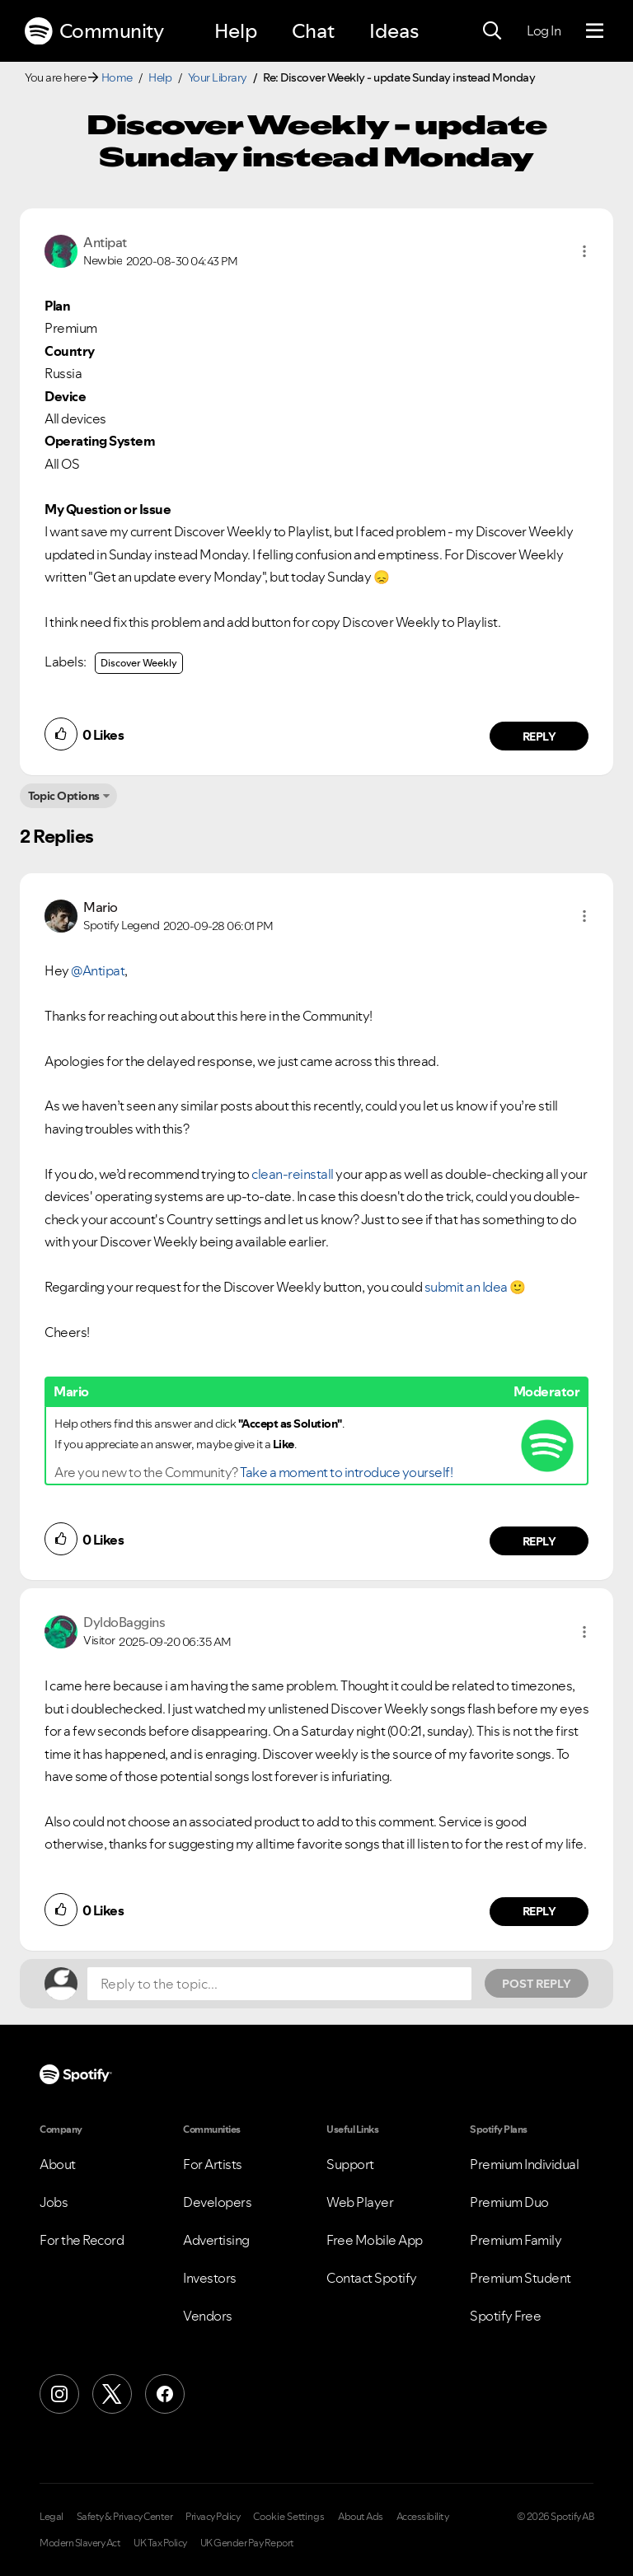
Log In (543, 30)
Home (117, 77)
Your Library (217, 77)
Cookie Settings (289, 2516)
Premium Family (515, 2240)
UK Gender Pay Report (247, 2543)
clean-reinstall (292, 1174)
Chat (313, 30)
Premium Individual (524, 2164)
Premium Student (520, 2278)
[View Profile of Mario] (100, 907)
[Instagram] (59, 2394)
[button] (584, 251)
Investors (210, 2278)
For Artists (212, 2164)
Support (350, 2164)
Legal (51, 2516)
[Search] (492, 31)
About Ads (360, 2516)
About (58, 2164)
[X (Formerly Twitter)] (112, 2394)
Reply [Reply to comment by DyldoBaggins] (539, 1911)
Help (235, 30)
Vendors (207, 2316)
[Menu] (594, 31)
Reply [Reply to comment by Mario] (539, 1541)
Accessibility (422, 2516)
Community (94, 31)
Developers (217, 2202)
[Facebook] (165, 2394)
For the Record (82, 2240)
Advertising (216, 2240)
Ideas (394, 30)
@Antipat (97, 970)
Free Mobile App (374, 2240)
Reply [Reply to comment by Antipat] (539, 736)
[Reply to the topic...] (279, 1983)
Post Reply (536, 1983)
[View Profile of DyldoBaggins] (124, 1622)
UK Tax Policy (160, 2543)
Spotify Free (505, 2316)
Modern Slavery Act (80, 2543)
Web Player (359, 2202)
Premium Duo (509, 2202)
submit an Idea (466, 1287)
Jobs (54, 2202)
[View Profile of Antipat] (105, 242)
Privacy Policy (212, 2516)
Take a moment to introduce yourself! (346, 1472)
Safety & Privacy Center (125, 2516)
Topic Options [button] (64, 796)
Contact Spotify (371, 2278)
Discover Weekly (139, 663)
